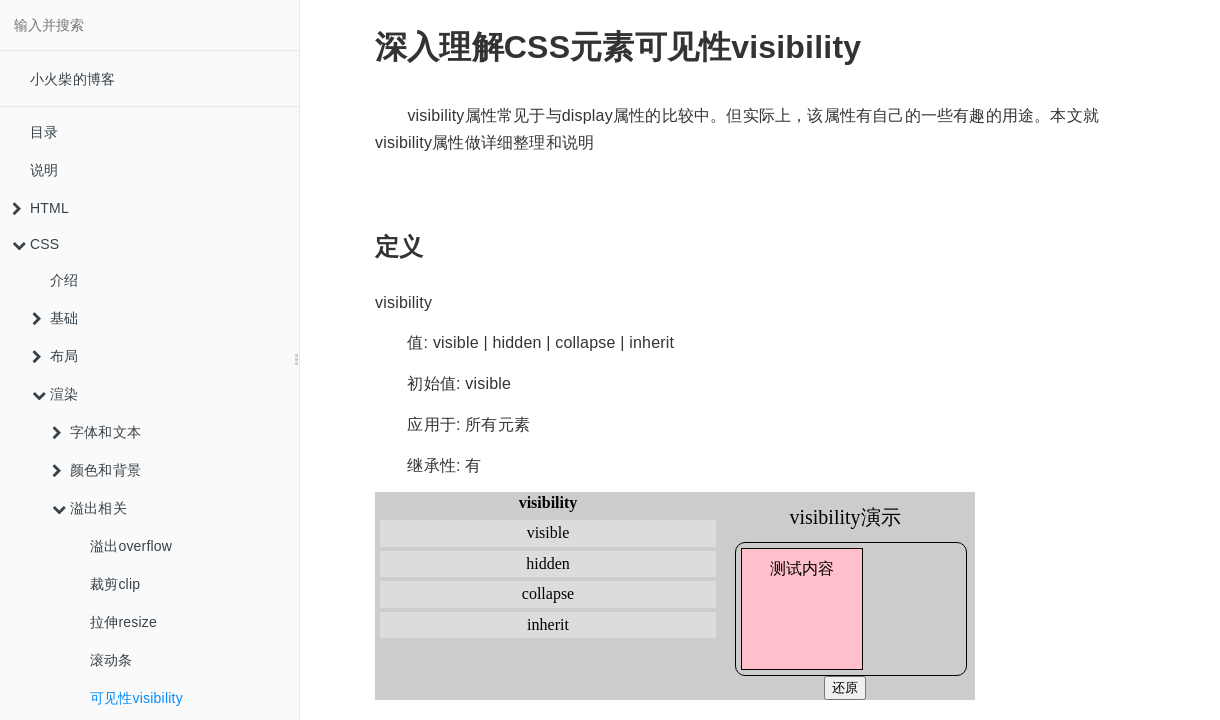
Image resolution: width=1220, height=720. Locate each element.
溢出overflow (131, 546)
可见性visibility (136, 698)
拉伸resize (123, 622)
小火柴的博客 (72, 79)
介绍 (64, 280)
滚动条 (111, 660)
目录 (44, 132)
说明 (44, 170)
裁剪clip (115, 584)
